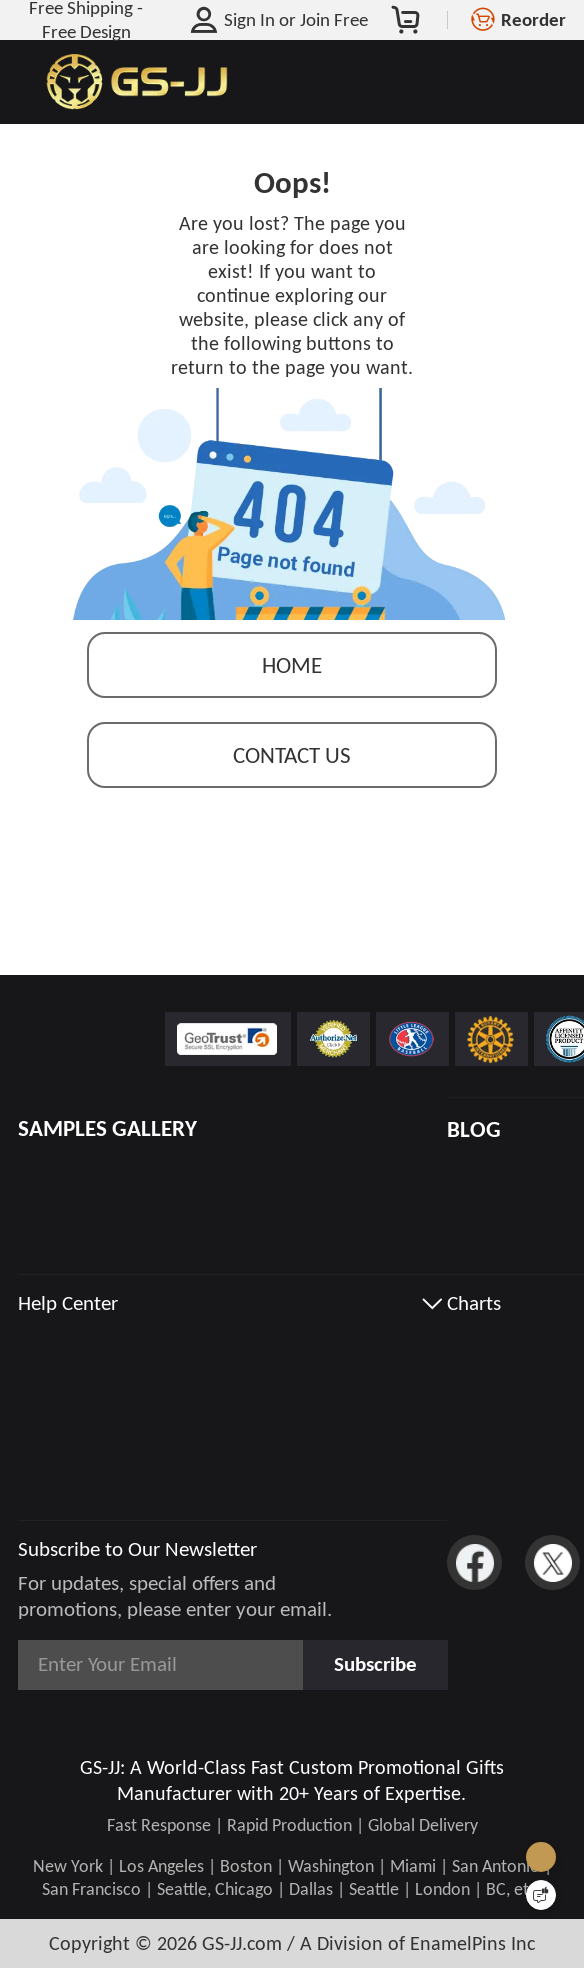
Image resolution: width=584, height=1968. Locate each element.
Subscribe (375, 1664)
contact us (292, 757)
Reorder (533, 19)
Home (292, 667)
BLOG (474, 1129)
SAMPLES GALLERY (107, 1128)
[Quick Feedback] (541, 1895)
